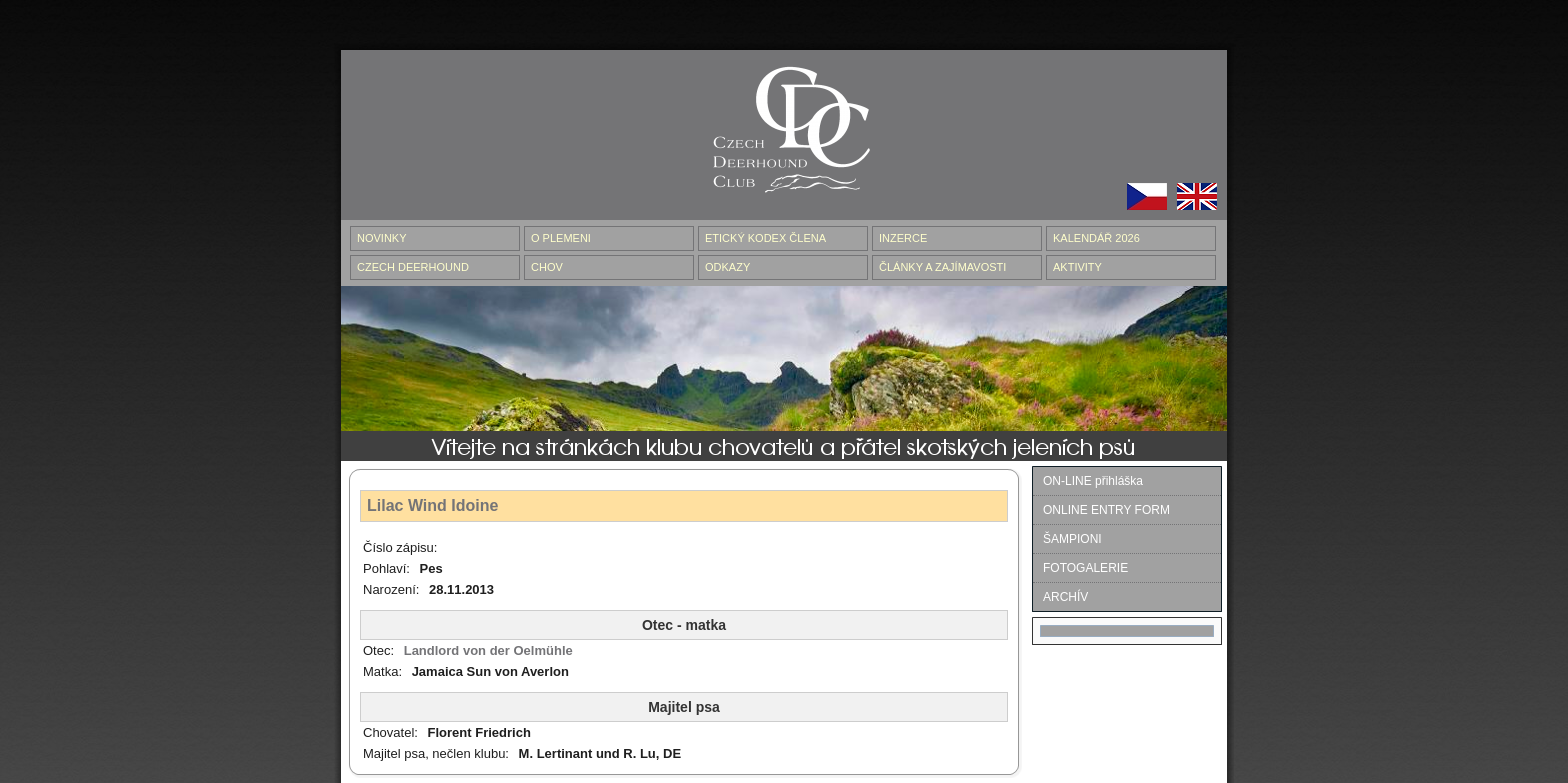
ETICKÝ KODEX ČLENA (765, 238)
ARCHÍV (1065, 597)
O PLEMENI (561, 238)
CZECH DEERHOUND (413, 267)
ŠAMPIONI (1072, 539)
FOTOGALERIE (1085, 568)
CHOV (547, 267)
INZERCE (903, 238)
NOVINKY (382, 238)
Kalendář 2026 (1096, 238)
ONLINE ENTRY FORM (1106, 510)
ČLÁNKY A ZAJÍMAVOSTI (942, 267)
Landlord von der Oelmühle (488, 650)
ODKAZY (727, 267)
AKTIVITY (1077, 267)
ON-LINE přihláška (1093, 481)
